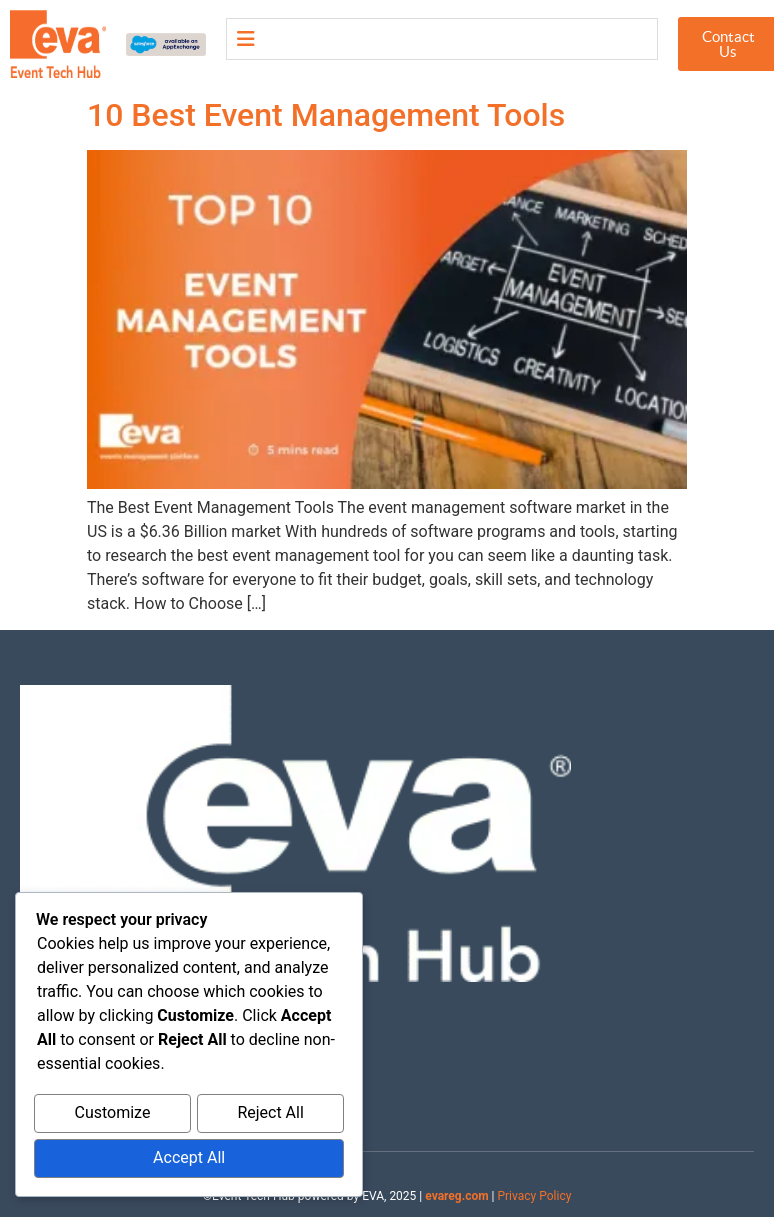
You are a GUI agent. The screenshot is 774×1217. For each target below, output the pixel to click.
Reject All (270, 1116)
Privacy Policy (534, 1196)
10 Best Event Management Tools (326, 115)
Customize (112, 1116)
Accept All (189, 1159)
